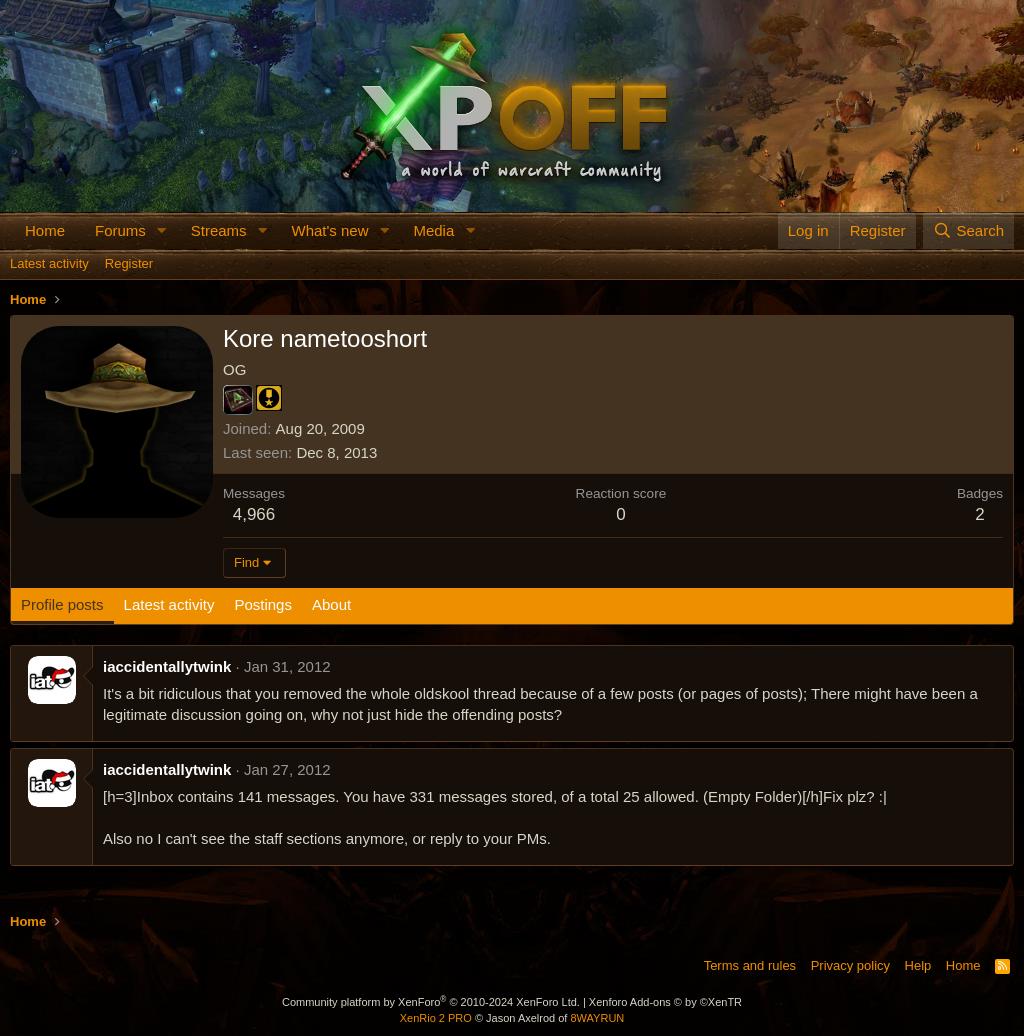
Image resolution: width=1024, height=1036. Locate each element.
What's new (329, 230)
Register (129, 263)
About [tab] (331, 604)
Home (45, 230)
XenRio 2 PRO (436, 1018)
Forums (120, 230)
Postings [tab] (263, 604)
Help (918, 965)
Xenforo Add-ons (665, 1002)
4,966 (254, 514)
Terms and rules (750, 965)
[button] (162, 230)
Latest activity (49, 263)
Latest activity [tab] (169, 604)
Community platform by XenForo (431, 1002)
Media (433, 230)
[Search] (968, 230)
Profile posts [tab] (62, 604)
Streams (219, 230)
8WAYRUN (597, 1018)
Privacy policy (850, 965)
